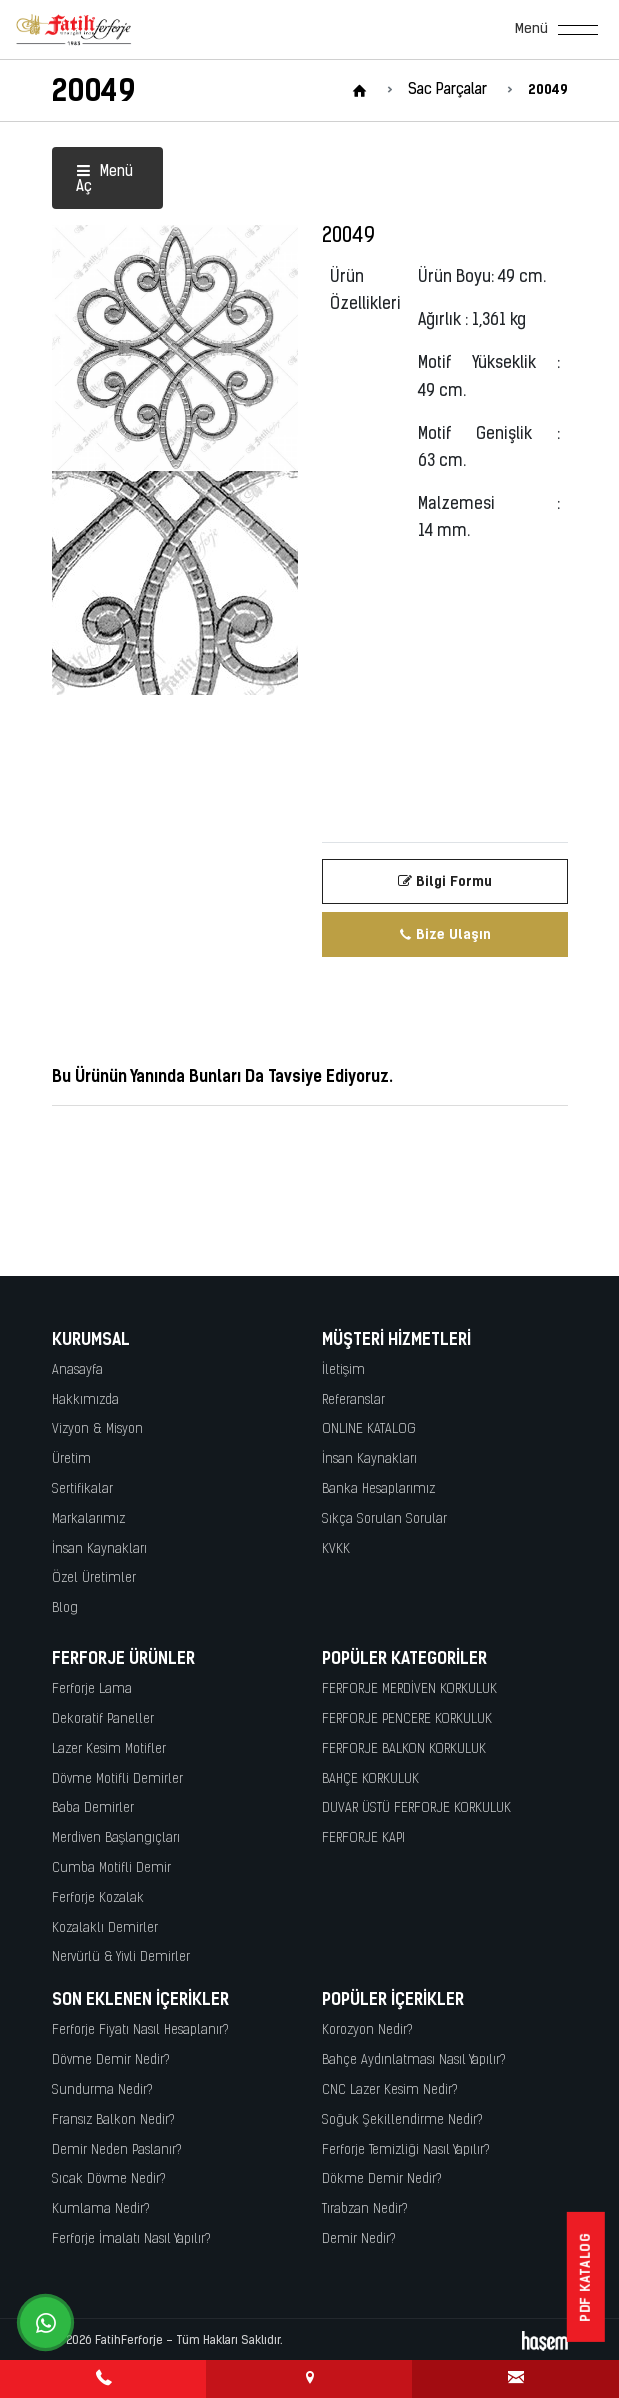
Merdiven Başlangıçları (116, 1838)
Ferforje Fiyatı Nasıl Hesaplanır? (140, 2030)
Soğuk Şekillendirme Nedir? (402, 2120)
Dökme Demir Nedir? (382, 2179)
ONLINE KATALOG (369, 1429)
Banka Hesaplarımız (378, 1489)
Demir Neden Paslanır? (117, 2150)
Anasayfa (77, 1370)
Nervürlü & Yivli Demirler (121, 1957)
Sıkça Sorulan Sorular (384, 1519)
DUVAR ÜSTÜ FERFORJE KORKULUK (416, 1808)
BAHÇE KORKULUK (370, 1779)
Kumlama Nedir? (101, 2209)
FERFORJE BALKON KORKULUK (404, 1749)
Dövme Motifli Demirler (117, 1779)
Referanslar (353, 1400)
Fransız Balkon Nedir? (113, 2120)
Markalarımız (88, 1519)
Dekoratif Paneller (103, 1719)
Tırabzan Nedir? (365, 2209)
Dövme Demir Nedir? (111, 2060)
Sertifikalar (82, 1489)
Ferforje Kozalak (98, 1898)
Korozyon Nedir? (367, 2030)
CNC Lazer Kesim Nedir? (390, 2090)
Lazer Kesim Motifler (109, 1749)
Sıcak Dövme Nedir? (109, 2179)
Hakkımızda (85, 1400)
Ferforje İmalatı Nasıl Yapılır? (131, 2239)
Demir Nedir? (359, 2239)
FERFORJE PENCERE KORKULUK (407, 1719)
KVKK (336, 1549)
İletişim (343, 1370)
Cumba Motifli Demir (111, 1868)
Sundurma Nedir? (102, 2090)
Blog (65, 1608)
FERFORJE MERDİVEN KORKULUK (409, 1689)
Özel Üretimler (94, 1578)
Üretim (71, 1459)
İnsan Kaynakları (99, 1549)
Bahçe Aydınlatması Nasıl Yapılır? (414, 2060)
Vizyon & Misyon (97, 1429)
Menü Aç (104, 180)
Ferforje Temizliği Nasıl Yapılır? (406, 2150)
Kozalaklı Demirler (105, 1928)
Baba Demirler (93, 1808)
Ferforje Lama (92, 1689)
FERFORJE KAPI (363, 1838)
